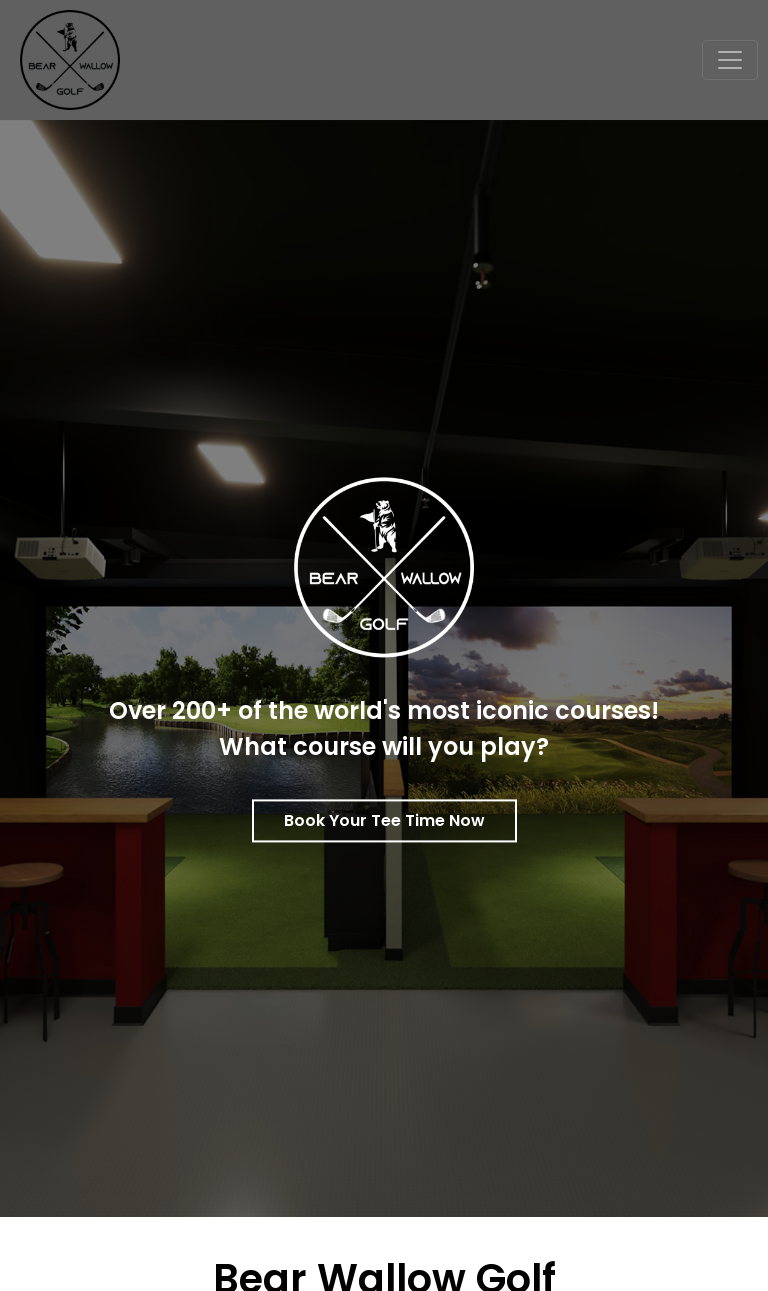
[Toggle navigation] (730, 60)
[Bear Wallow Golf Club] (62, 58)
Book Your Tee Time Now (384, 820)
